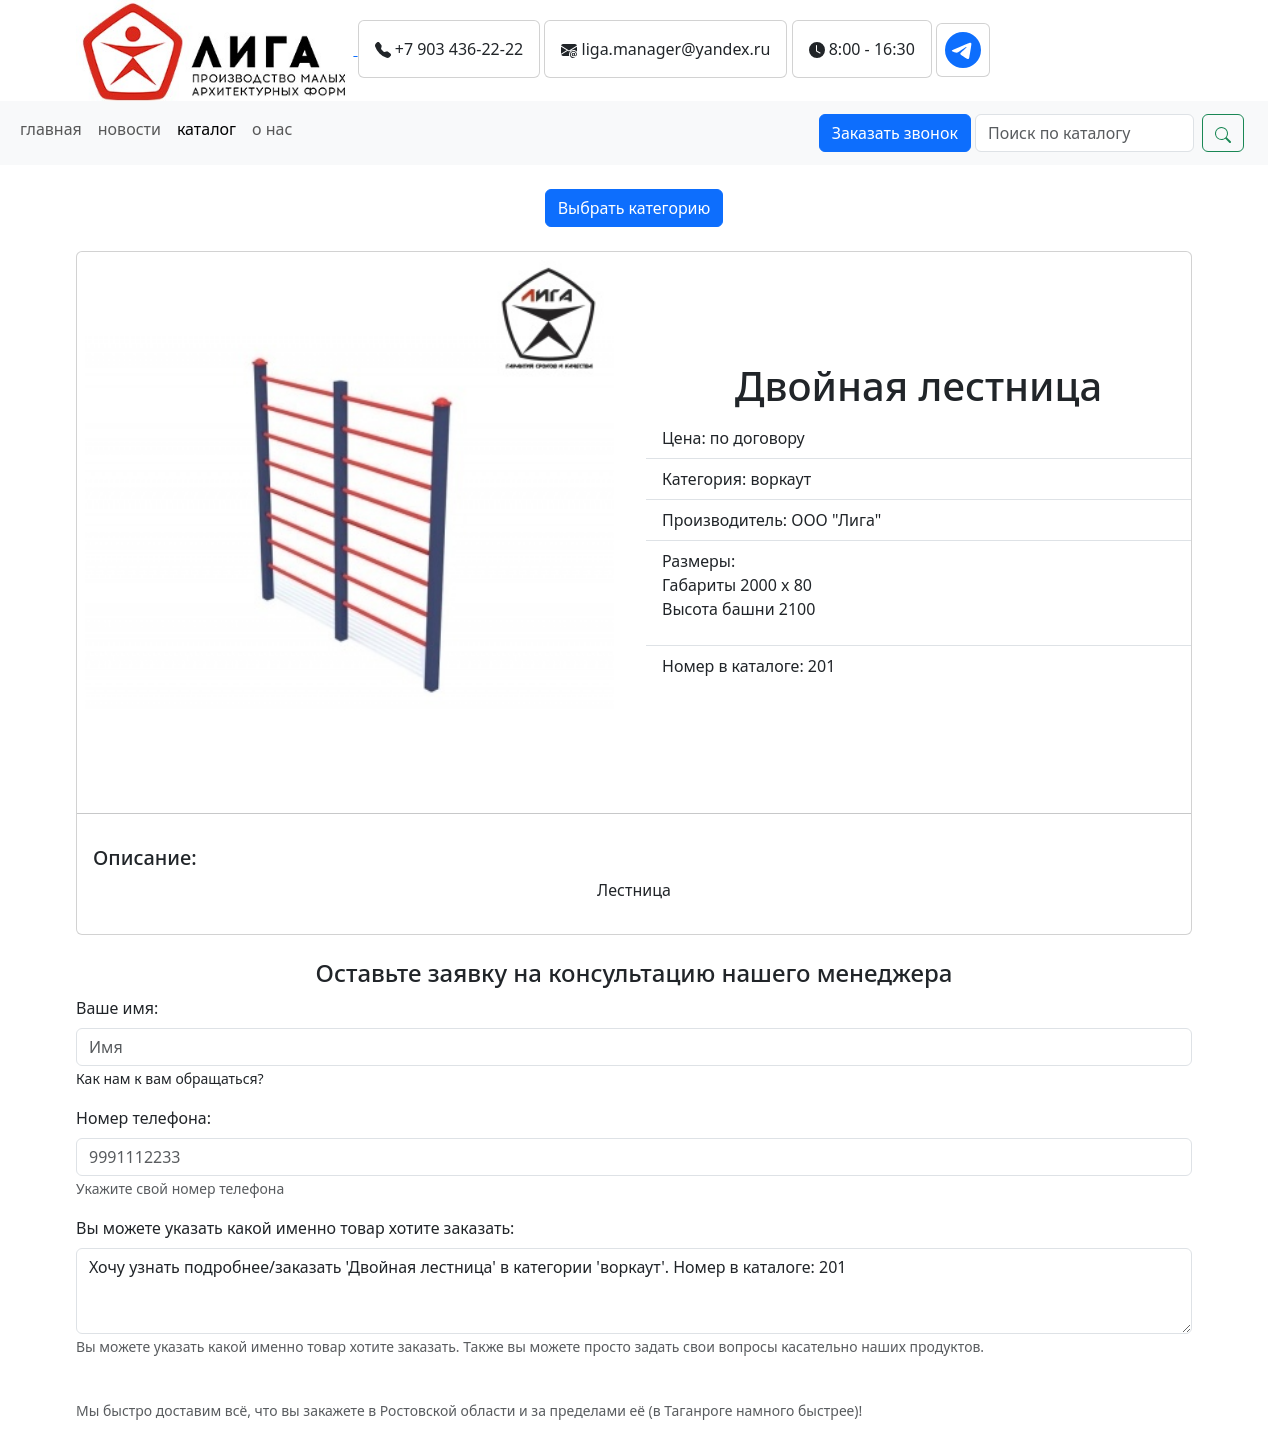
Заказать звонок (895, 133)
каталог (206, 129)
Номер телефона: (143, 1118)
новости (129, 129)
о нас (272, 129)
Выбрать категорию (634, 208)
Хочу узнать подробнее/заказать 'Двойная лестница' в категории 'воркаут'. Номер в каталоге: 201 (634, 1291)
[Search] (1084, 133)
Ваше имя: (117, 1008)
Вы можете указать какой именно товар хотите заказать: (295, 1228)
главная (51, 129)
